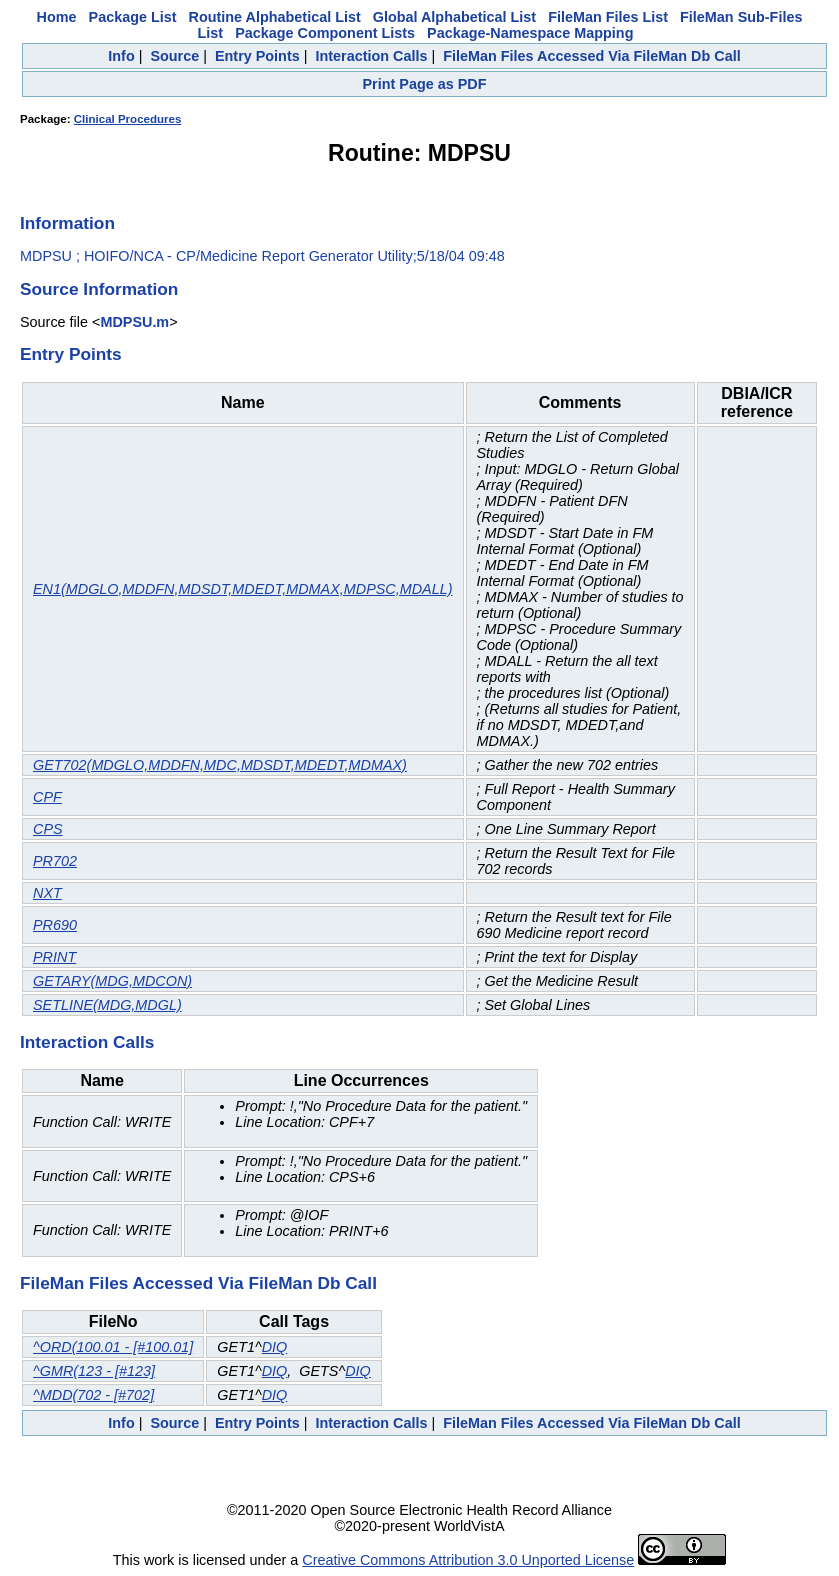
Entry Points (257, 56)
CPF (47, 797)
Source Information (99, 289)
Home (57, 17)
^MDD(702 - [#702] (93, 1395)
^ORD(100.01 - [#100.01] (113, 1347)
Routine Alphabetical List (275, 17)
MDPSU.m (134, 322)
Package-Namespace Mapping (530, 33)
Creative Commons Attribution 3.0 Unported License (468, 1560)
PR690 (55, 925)
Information (67, 223)
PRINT (54, 957)
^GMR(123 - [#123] (94, 1371)
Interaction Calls (371, 56)
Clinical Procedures (128, 119)
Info (121, 56)
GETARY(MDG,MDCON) (112, 981)
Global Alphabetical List (454, 17)
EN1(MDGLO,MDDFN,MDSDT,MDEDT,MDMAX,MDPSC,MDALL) (243, 589)
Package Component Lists (325, 33)
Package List (133, 17)
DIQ (275, 1347)
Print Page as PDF (425, 84)
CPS (48, 829)
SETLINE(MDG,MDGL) (107, 1005)
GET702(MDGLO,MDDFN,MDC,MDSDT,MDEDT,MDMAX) (220, 765)
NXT (47, 893)
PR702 (55, 861)
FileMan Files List (608, 17)
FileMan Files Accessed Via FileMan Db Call (592, 56)
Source (174, 56)
